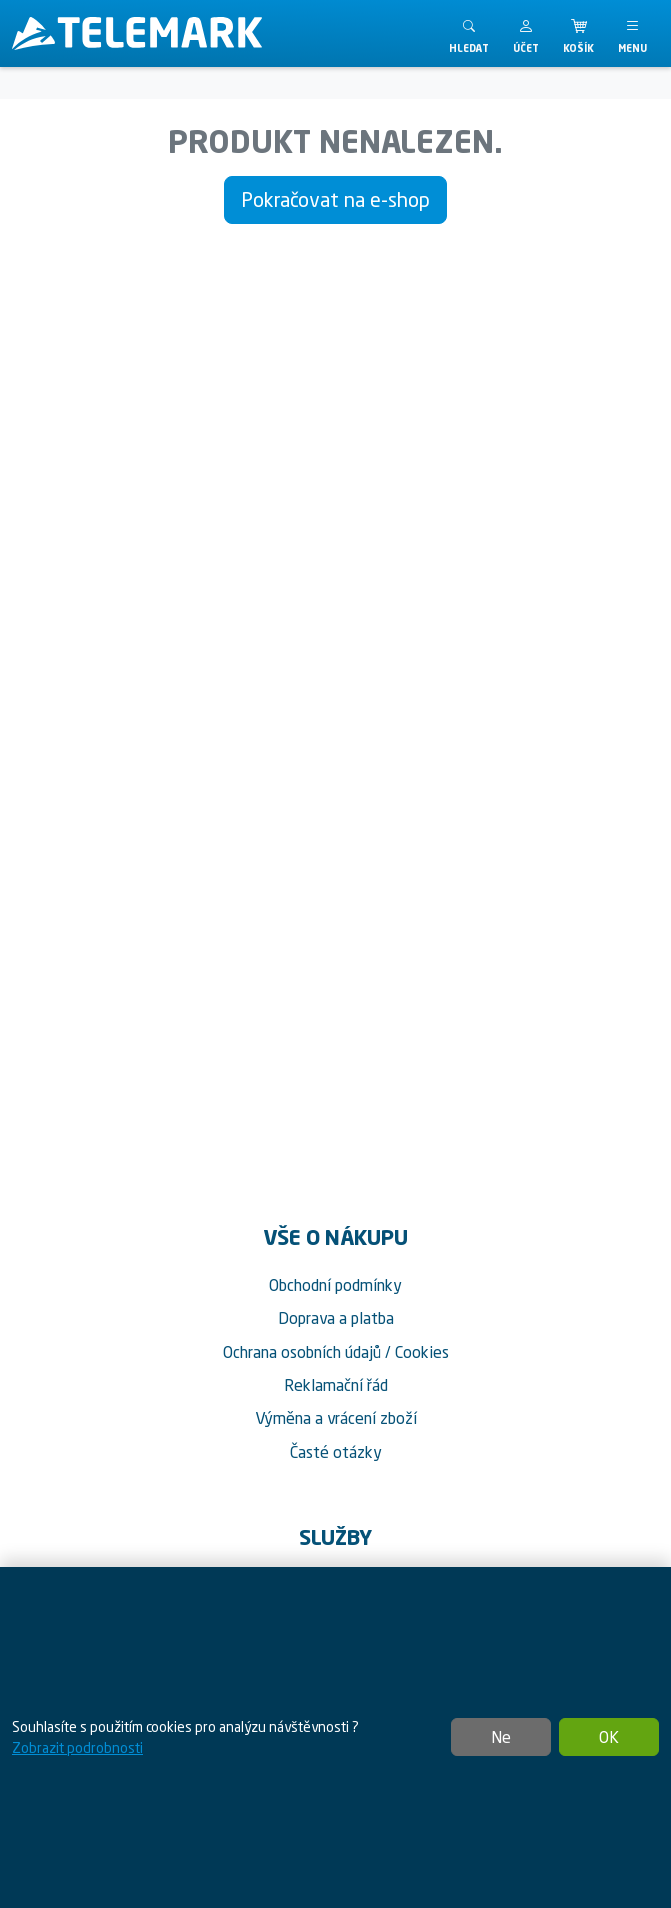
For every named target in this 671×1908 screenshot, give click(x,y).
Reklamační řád (336, 1385)
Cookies (422, 1352)
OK (609, 1737)
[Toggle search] (469, 33)
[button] (526, 33)
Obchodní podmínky (335, 1285)
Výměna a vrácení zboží (336, 1418)
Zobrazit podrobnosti (77, 1747)
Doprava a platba (336, 1318)
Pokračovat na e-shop (335, 199)
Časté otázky (336, 1452)
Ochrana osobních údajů (302, 1352)
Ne (501, 1737)
